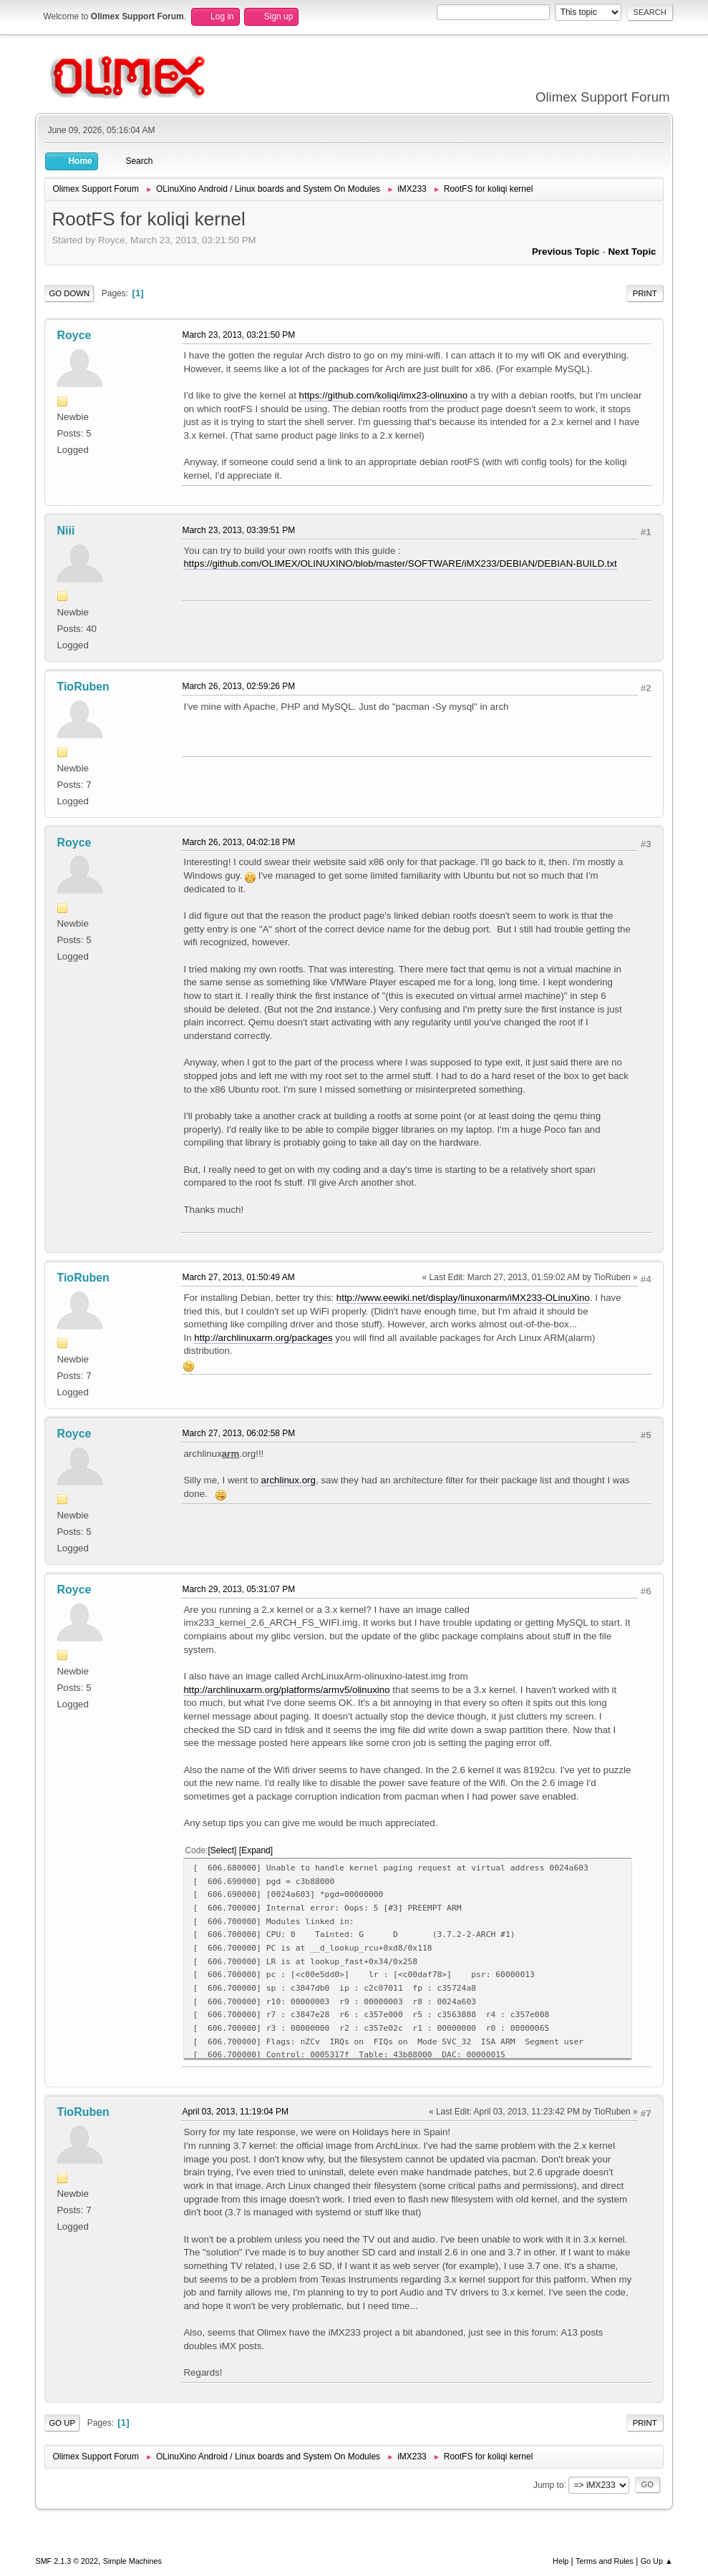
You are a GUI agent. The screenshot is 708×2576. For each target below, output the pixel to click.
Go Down (69, 293)
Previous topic (566, 251)
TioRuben (83, 686)
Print (645, 293)
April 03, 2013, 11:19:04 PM (235, 2112)
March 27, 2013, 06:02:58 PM (238, 1433)
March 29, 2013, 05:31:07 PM (238, 1589)
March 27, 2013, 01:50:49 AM (238, 1277)
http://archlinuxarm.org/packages (263, 1337)
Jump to (548, 2484)
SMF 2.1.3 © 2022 (66, 2561)
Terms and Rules (605, 2561)
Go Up (62, 2423)
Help (560, 2561)
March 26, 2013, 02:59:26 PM (238, 686)
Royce (74, 335)
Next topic (632, 251)
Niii (65, 531)
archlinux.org (288, 1480)
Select (222, 1850)
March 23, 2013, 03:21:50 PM (238, 335)
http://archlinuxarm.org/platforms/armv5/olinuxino (286, 1689)
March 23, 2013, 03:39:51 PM (238, 530)
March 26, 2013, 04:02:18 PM (238, 842)
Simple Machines (132, 2561)
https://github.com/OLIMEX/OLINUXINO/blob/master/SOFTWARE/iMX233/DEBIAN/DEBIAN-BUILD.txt (399, 563)
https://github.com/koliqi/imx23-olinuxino (383, 395)
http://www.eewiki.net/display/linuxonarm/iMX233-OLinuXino (463, 1297)
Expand (256, 1850)
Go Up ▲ (657, 2561)
